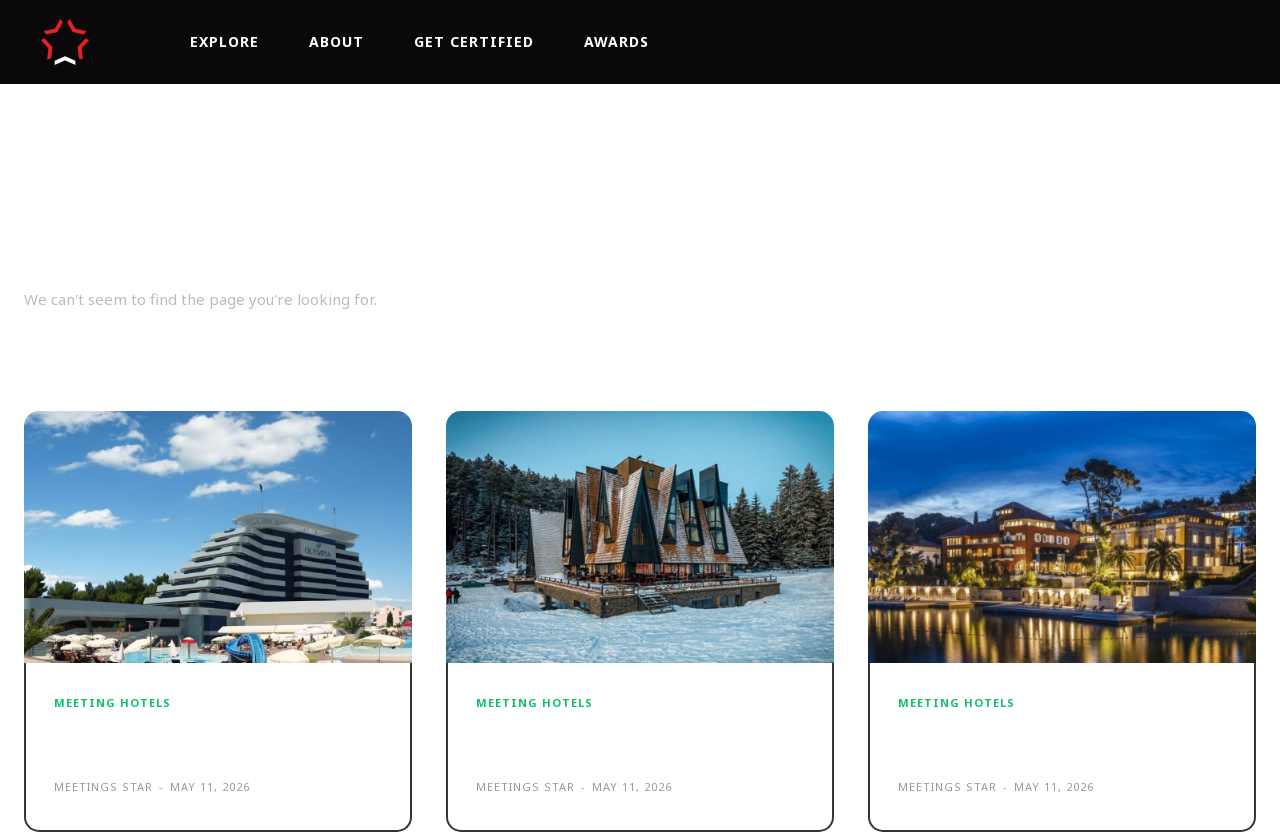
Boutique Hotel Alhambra (1040, 738)
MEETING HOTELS (112, 702)
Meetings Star (103, 786)
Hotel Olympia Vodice (173, 738)
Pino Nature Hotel (576, 738)
